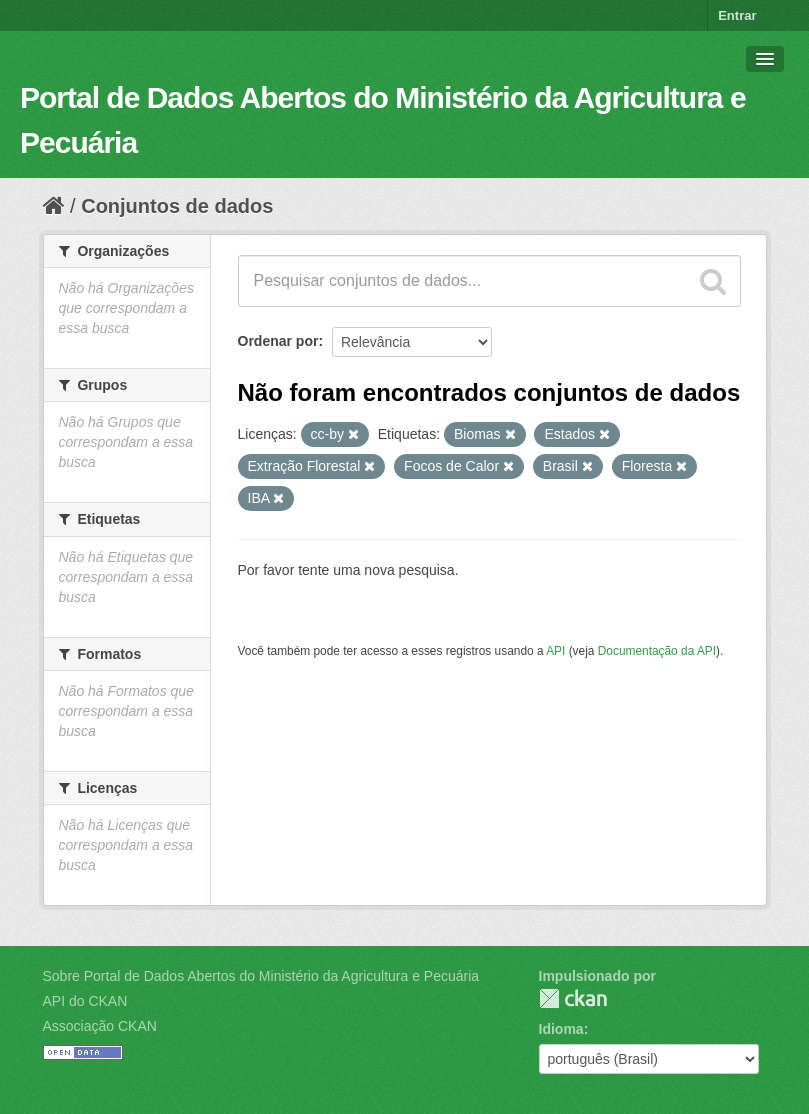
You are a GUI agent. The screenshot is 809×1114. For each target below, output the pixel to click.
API (555, 651)
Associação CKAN (100, 1026)
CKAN (573, 998)
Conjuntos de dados (177, 206)
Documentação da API (657, 651)
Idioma (561, 1029)
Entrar (737, 15)
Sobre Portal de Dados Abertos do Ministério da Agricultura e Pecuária (261, 976)
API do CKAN (85, 1001)
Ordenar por (278, 341)
